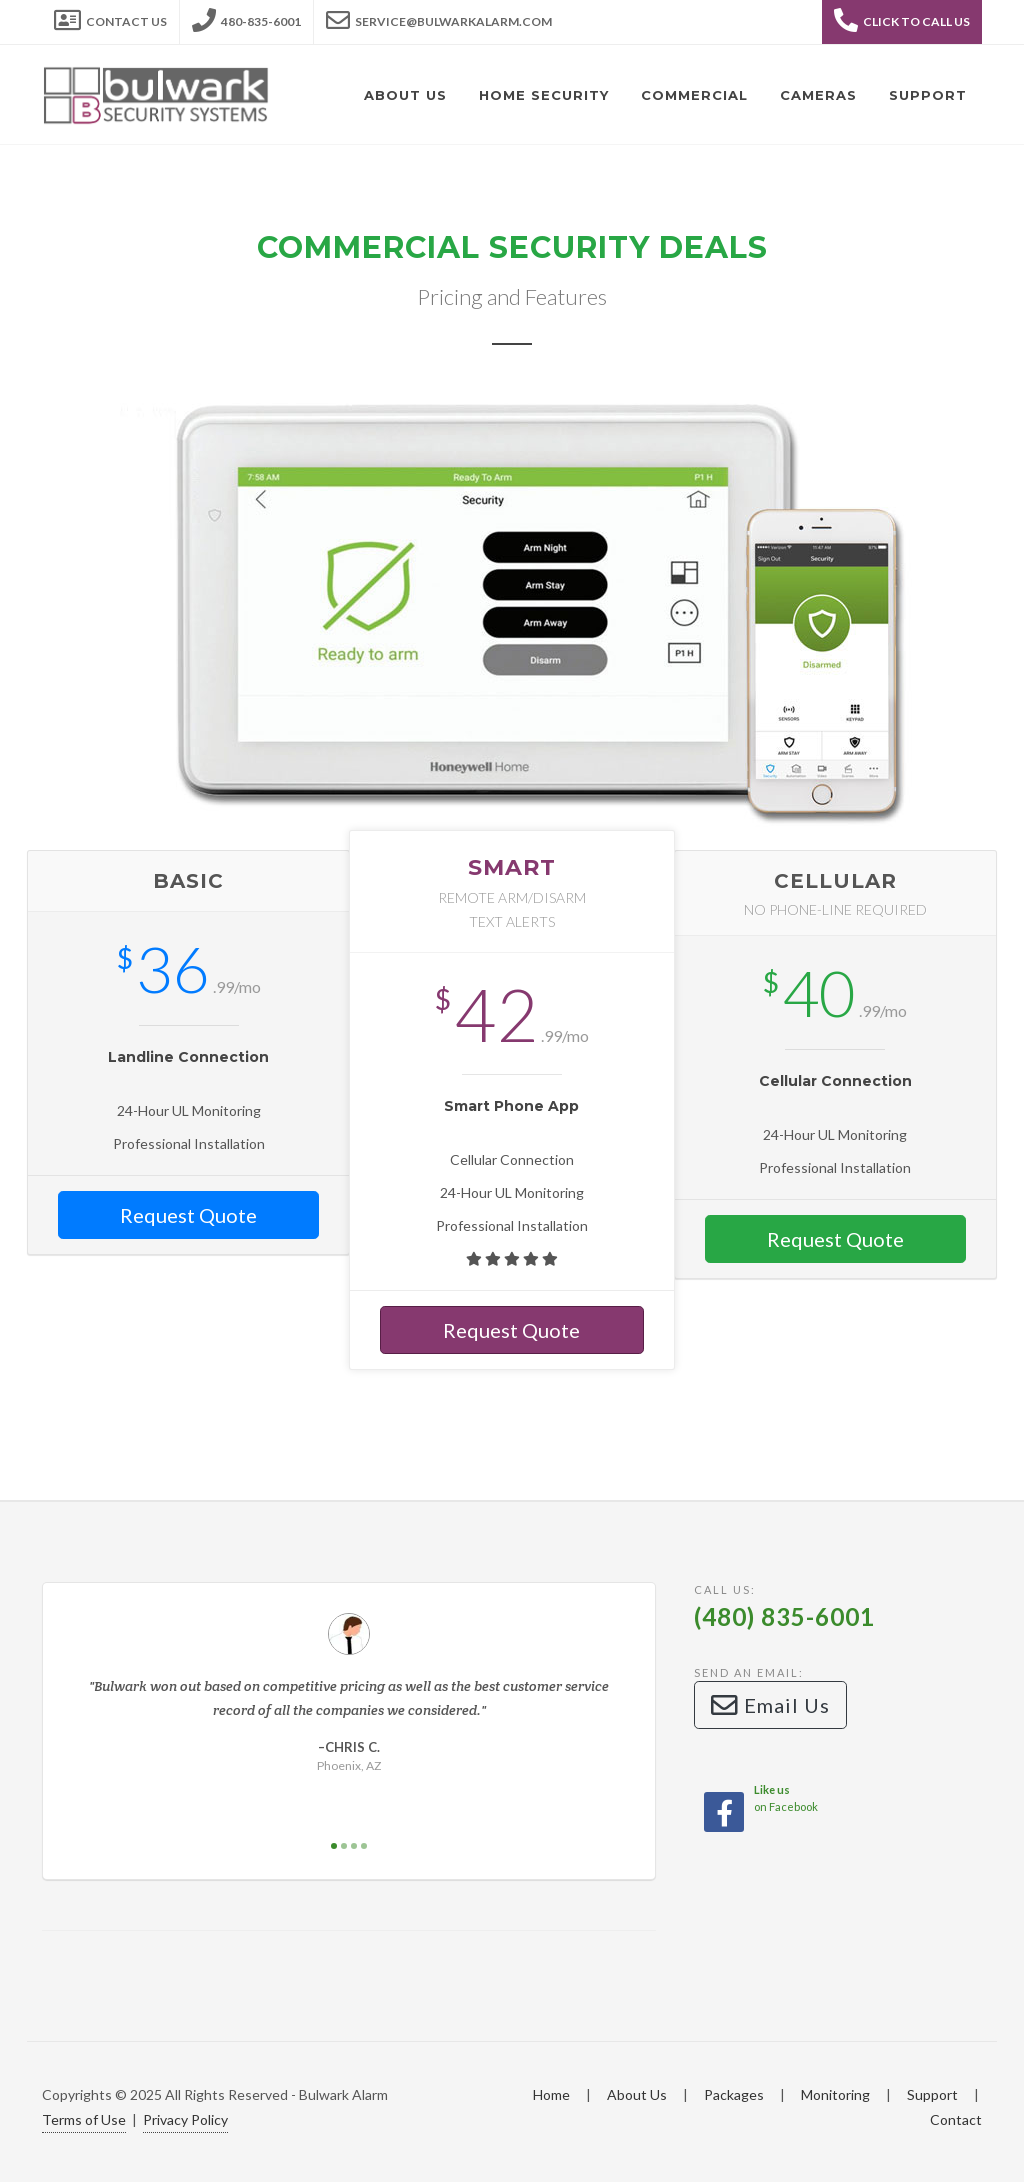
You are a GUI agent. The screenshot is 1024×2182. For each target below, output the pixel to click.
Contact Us (110, 16)
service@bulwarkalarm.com (439, 16)
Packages (734, 2094)
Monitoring (835, 2094)
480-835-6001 (246, 16)
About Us (637, 2094)
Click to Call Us (902, 20)
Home (551, 2094)
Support (932, 2094)
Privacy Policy (185, 2119)
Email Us (770, 1705)
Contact (956, 2119)
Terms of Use (84, 2119)
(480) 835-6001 (784, 1616)
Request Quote (188, 1215)
